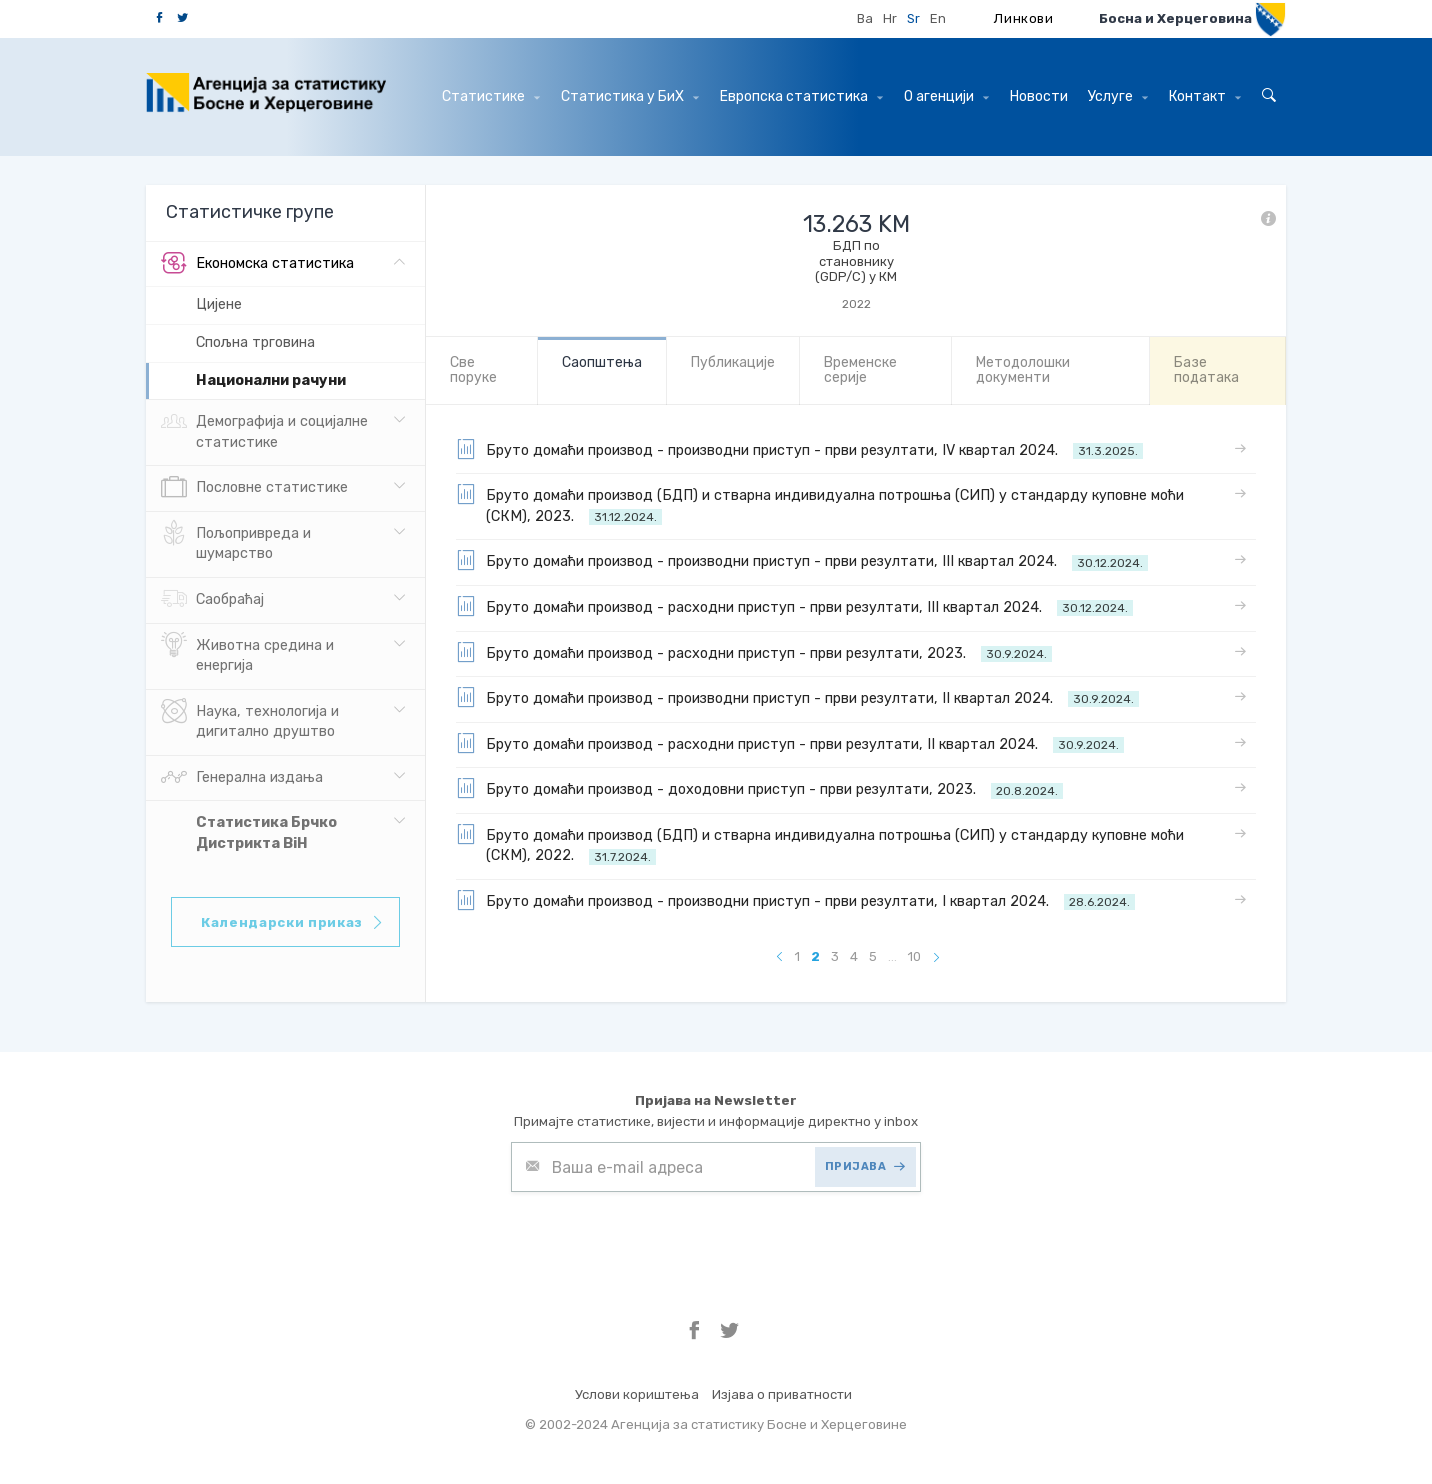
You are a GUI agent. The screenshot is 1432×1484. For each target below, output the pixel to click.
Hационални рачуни (271, 380)
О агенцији (946, 96)
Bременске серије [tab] (860, 370)
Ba (865, 18)
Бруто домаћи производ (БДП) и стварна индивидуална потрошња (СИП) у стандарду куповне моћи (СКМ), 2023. (820, 504)
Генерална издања (242, 778)
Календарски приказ (293, 922)
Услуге (1118, 96)
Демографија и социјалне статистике (264, 430)
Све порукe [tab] (473, 370)
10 (914, 956)
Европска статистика (801, 96)
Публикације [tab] (733, 362)
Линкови (1024, 18)
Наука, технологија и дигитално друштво (250, 720)
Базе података (1206, 370)
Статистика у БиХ (630, 96)
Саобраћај (212, 600)
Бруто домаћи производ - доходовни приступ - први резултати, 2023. (759, 788)
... (892, 956)
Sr (913, 18)
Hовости (1039, 96)
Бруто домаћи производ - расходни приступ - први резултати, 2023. (754, 652)
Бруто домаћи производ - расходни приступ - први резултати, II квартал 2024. (790, 743)
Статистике (491, 96)
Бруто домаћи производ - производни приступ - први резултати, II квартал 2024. (797, 697)
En (938, 18)
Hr (890, 18)
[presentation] (663, 1241)
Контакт (1205, 96)
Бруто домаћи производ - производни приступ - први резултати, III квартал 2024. (802, 560)
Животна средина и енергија (247, 654)
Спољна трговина (255, 342)
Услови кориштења (637, 1394)
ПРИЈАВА (865, 1166)
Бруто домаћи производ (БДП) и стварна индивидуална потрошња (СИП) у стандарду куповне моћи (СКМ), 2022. (820, 844)
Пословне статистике (254, 488)
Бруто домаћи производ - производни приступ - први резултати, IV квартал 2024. (799, 449)
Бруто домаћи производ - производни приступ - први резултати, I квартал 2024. (795, 900)
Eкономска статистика (257, 264)
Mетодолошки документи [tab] (1023, 370)
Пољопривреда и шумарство (236, 542)
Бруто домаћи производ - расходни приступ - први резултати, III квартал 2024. (794, 606)
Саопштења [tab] (602, 362)
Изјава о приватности (782, 1394)
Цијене (219, 304)
